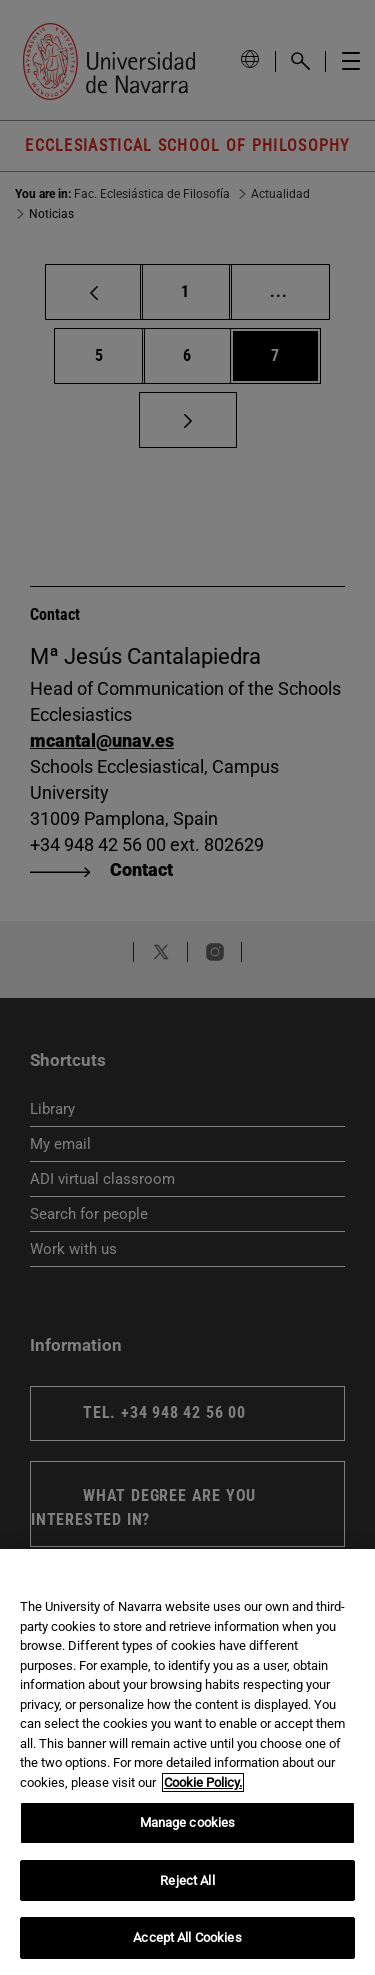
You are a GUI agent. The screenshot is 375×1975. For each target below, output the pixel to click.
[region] (187, 1762)
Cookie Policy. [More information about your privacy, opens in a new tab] (203, 1782)
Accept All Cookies (187, 1937)
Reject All (187, 1880)
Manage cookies (188, 1822)
